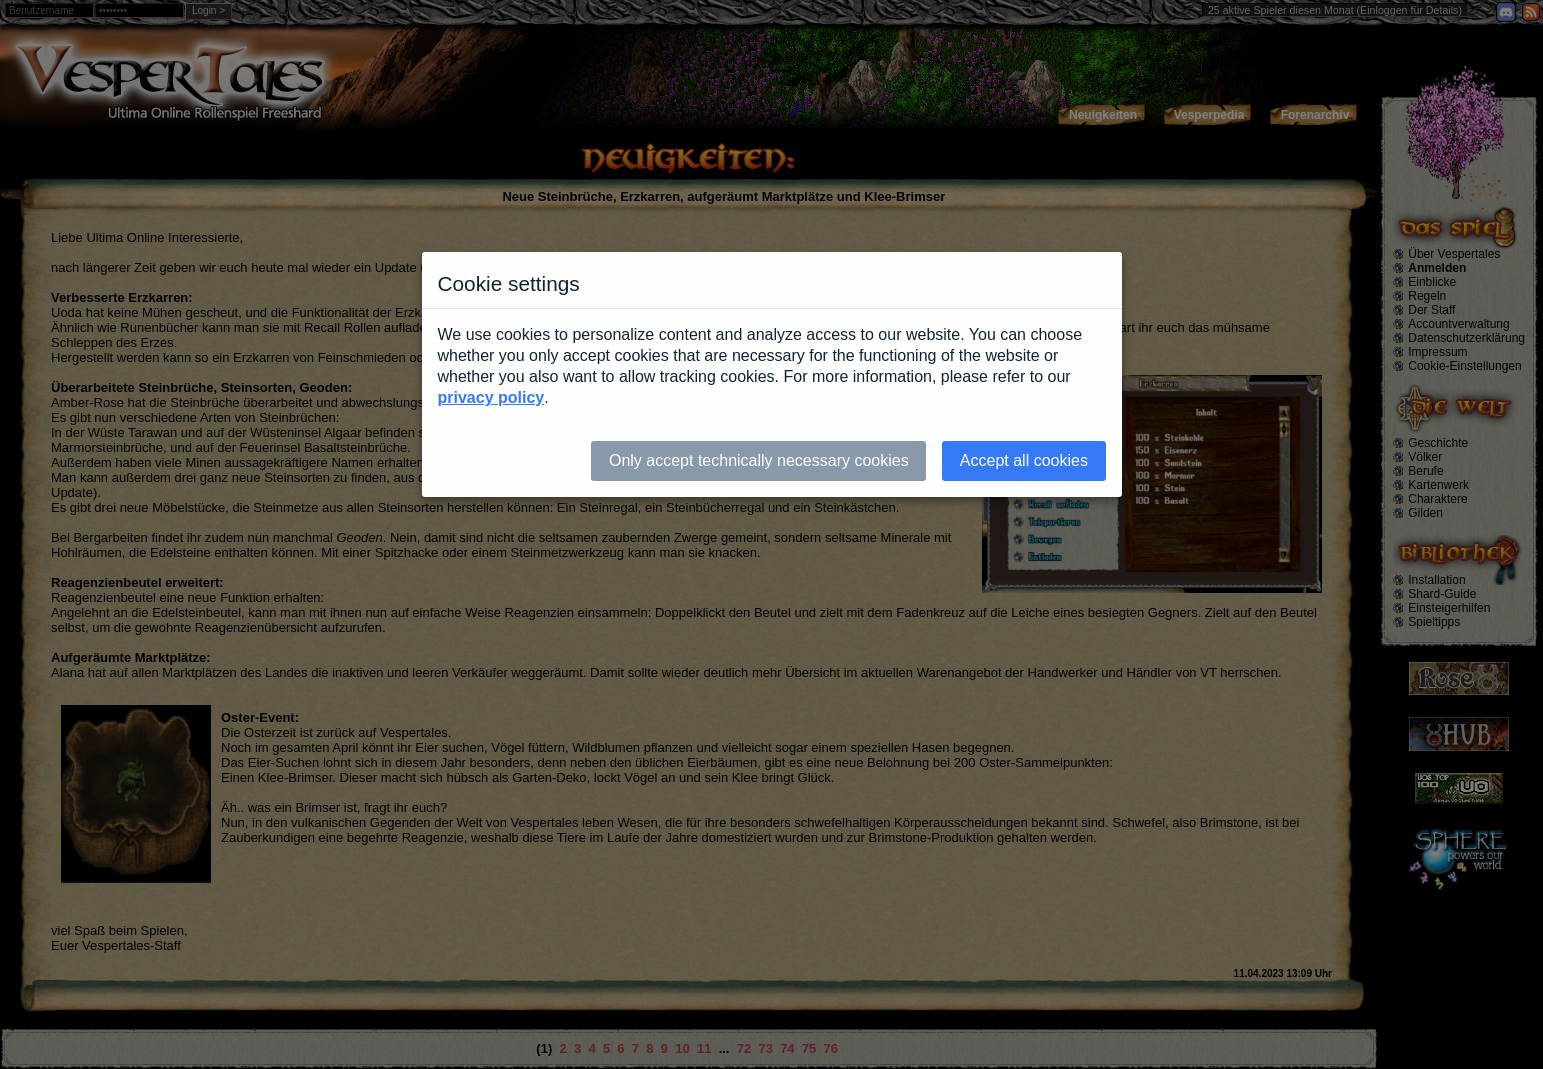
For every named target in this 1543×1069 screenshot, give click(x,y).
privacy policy (491, 397)
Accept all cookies (1024, 460)
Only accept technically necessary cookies (759, 460)
